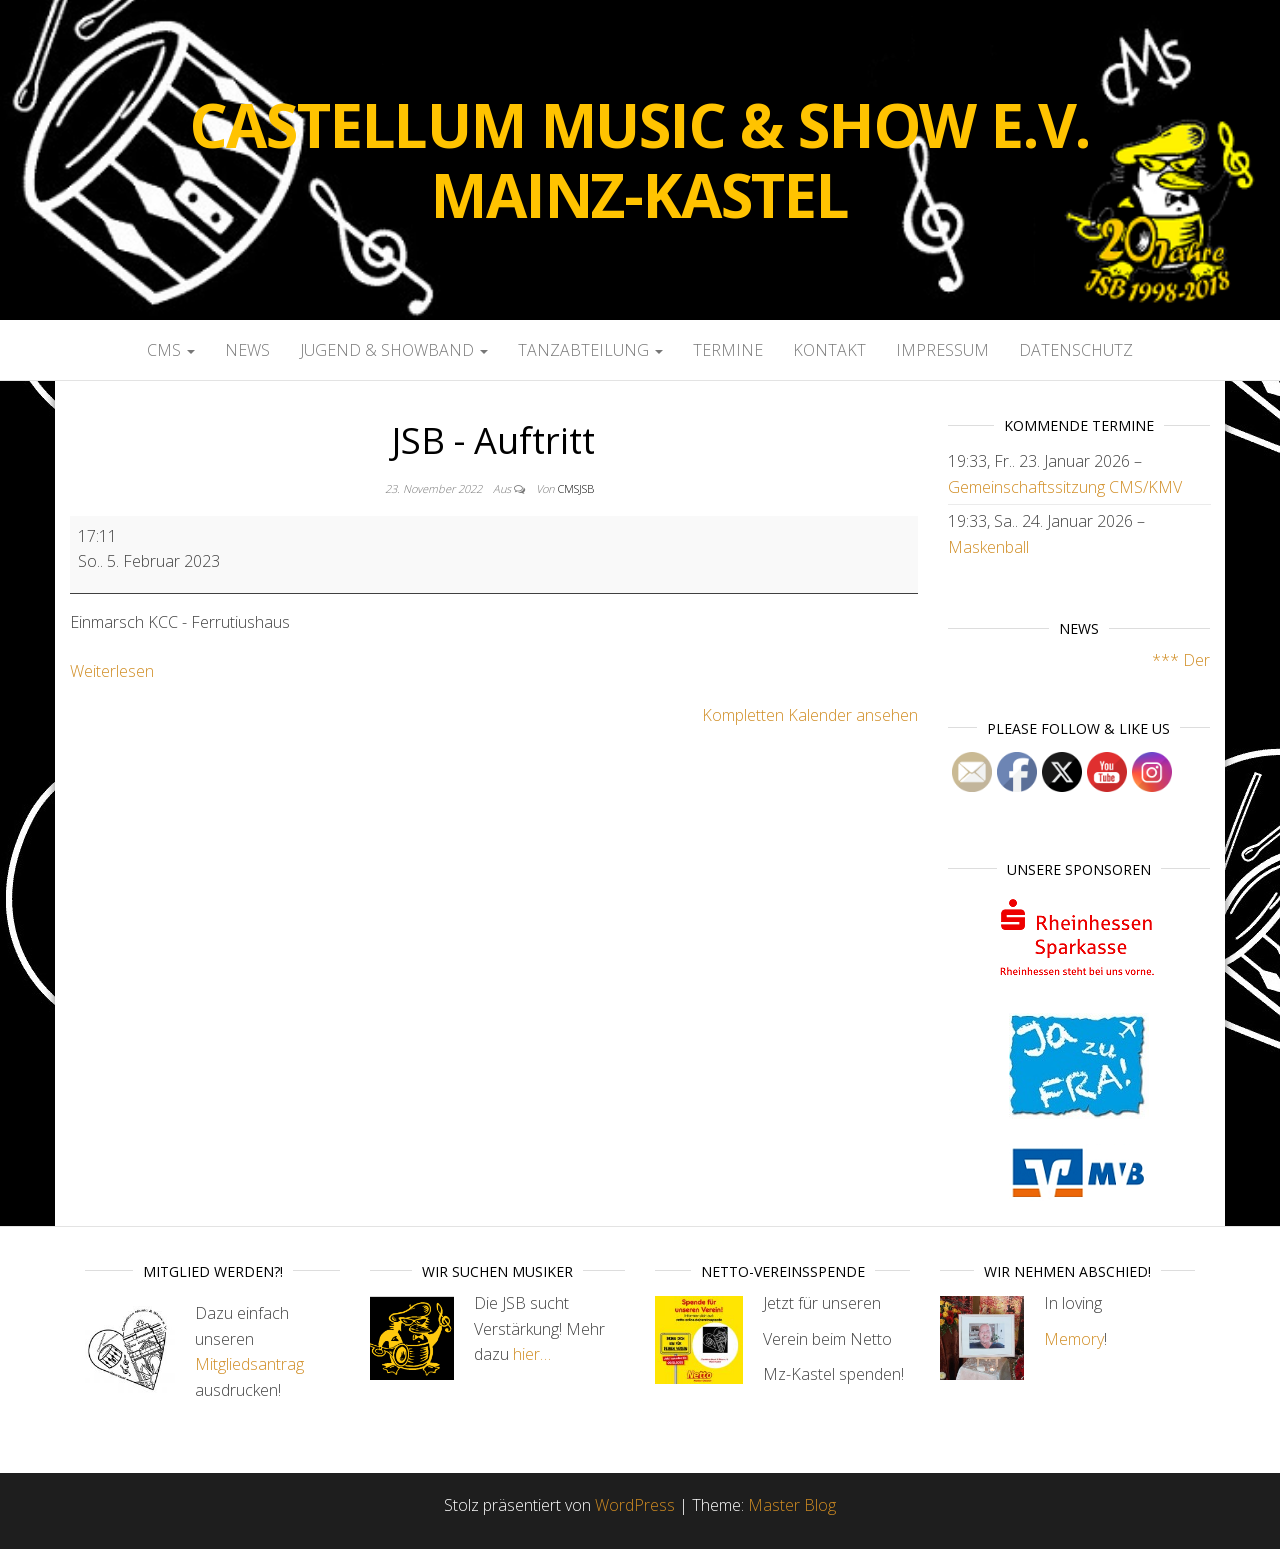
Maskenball (988, 547)
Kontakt (829, 350)
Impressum (942, 350)
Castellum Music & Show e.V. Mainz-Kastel (640, 160)
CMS (171, 350)
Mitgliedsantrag (249, 1364)
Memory (1074, 1339)
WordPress (635, 1505)
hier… (532, 1354)
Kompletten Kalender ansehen (810, 715)
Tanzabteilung (590, 350)
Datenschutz (1076, 350)
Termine (728, 350)
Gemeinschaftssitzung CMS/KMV (1065, 487)
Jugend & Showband (394, 350)
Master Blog (792, 1505)
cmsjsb (576, 488)
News (247, 350)
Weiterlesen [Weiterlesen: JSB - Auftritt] (112, 671)
